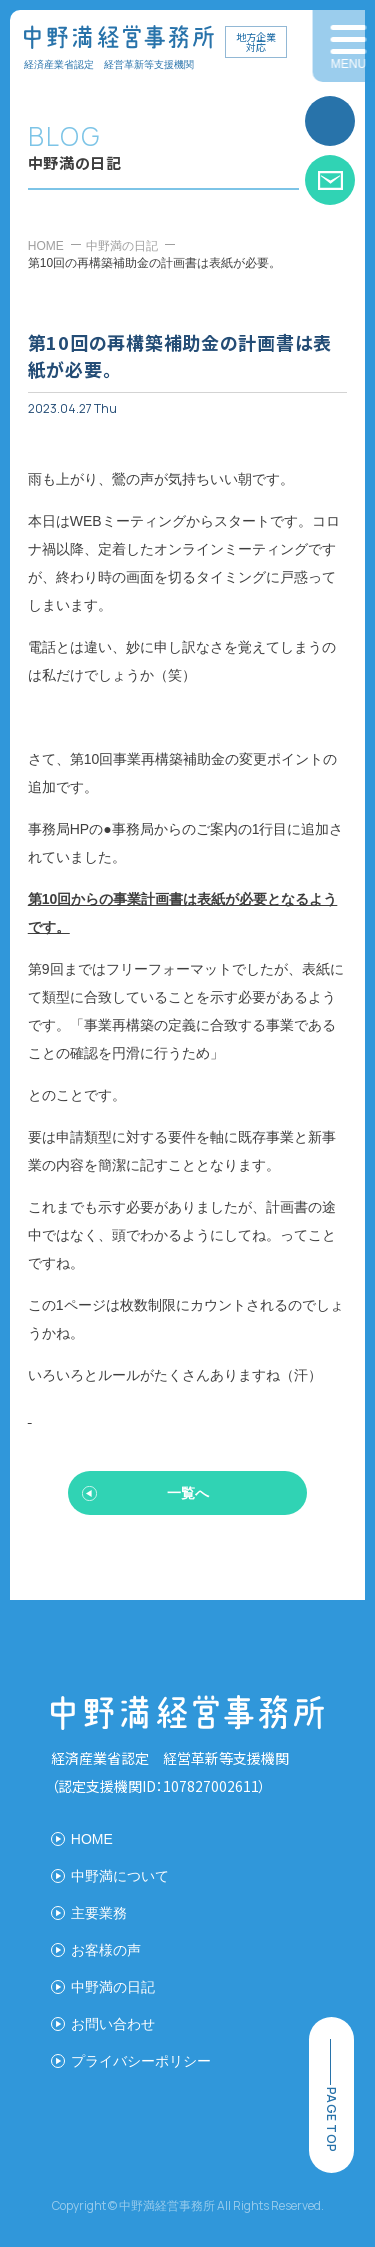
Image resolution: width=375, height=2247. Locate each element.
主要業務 (99, 1913)
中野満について (120, 1876)
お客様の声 (106, 1950)
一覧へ (188, 1493)
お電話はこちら (330, 121)
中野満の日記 (122, 246)
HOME (46, 246)
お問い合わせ (330, 180)
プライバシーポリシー (141, 2061)
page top (331, 2120)
